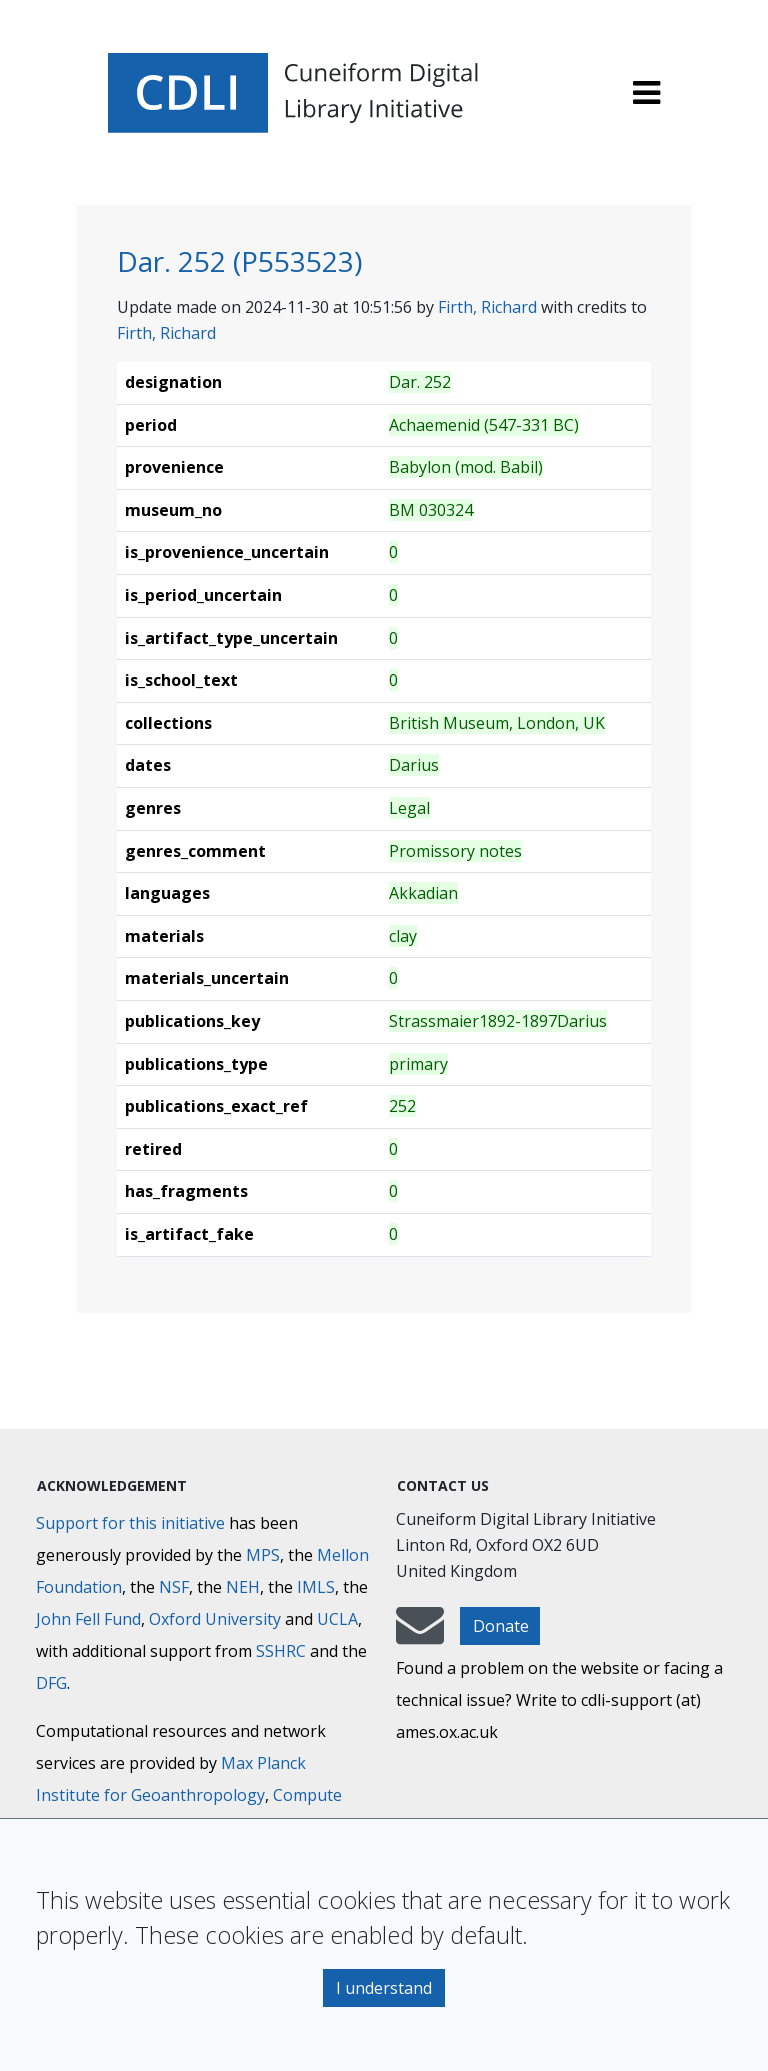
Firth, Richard (487, 307)
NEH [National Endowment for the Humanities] (243, 1587)
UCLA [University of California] (337, 1619)
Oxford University (215, 1619)
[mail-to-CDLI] (420, 1635)
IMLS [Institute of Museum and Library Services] (316, 1587)
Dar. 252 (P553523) (239, 261)
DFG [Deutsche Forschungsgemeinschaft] (51, 1683)
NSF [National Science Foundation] (174, 1587)
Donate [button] (501, 1626)
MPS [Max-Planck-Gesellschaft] (263, 1555)
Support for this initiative (130, 1523)
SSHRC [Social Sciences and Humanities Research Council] (281, 1651)
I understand (384, 1988)
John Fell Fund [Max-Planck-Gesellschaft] (88, 1619)
